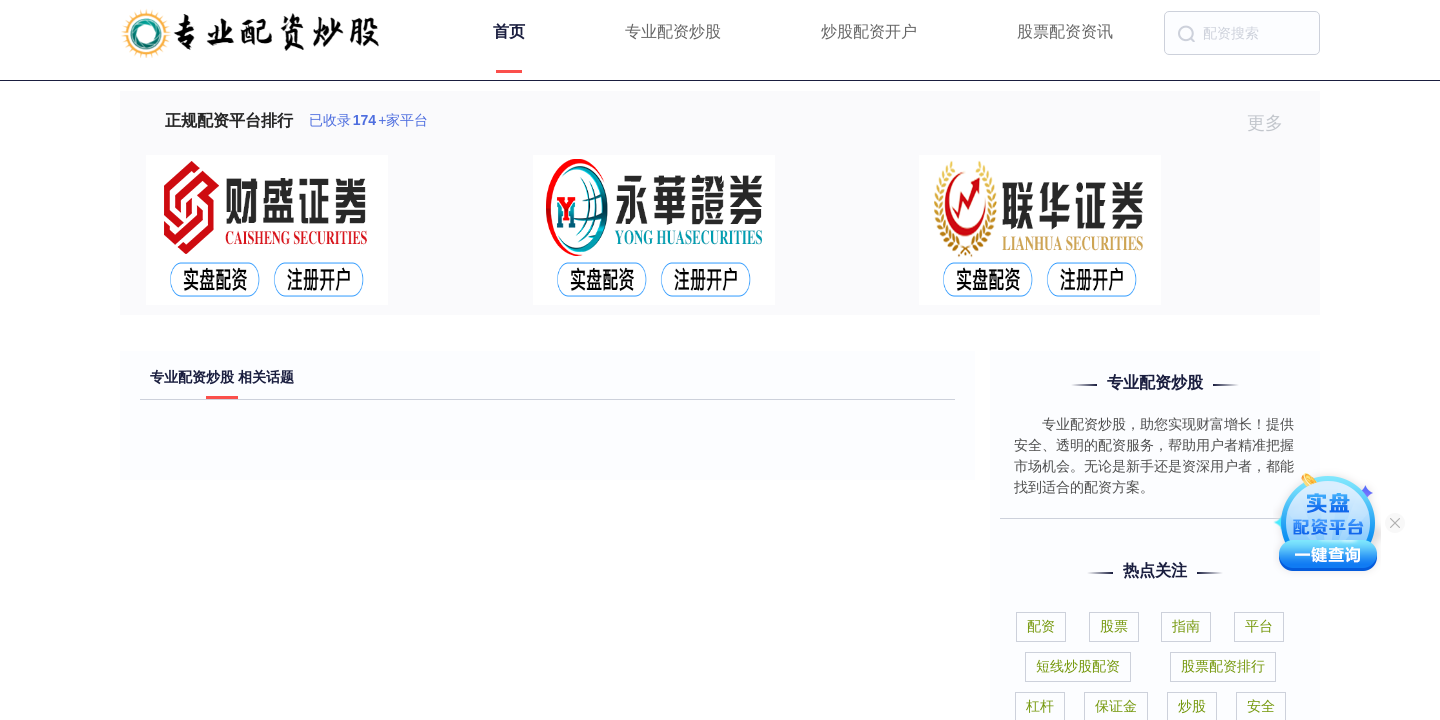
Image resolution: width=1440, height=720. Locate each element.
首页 (509, 31)
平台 (1259, 626)
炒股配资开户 (869, 31)
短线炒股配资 (1078, 666)
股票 (1114, 626)
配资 (1041, 626)
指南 (1186, 626)
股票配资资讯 (1065, 31)
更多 (1273, 123)
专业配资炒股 (673, 31)
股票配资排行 (1223, 666)
